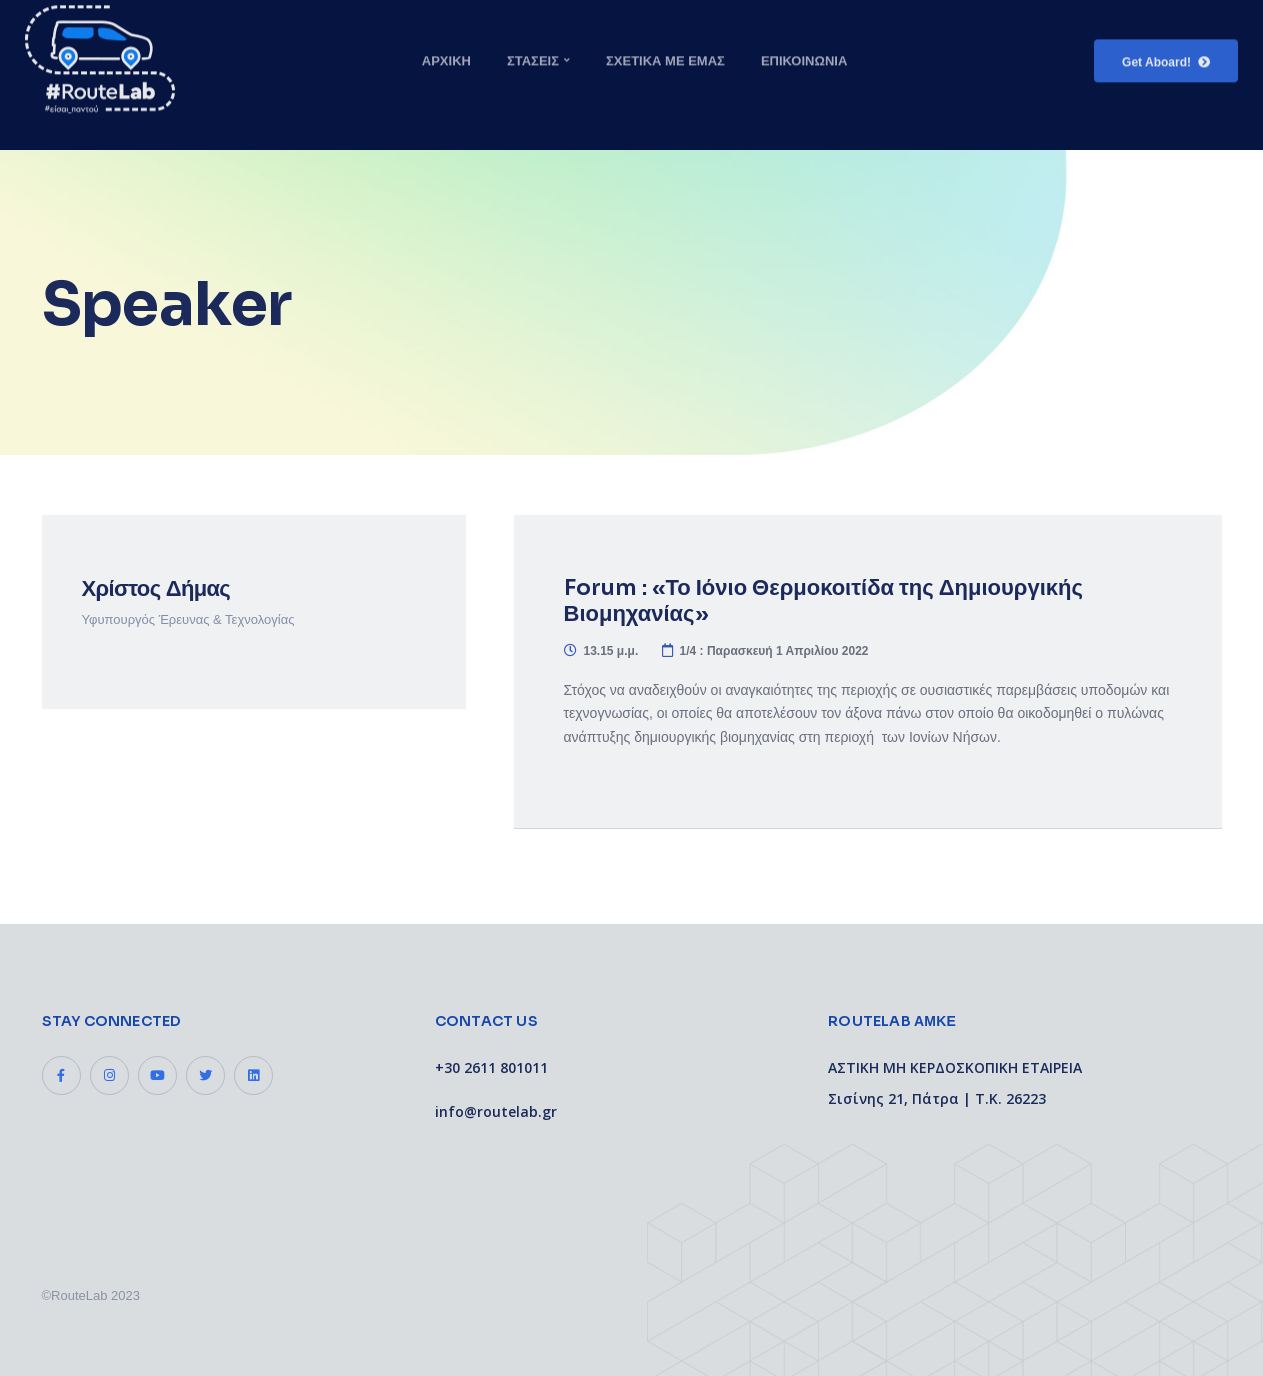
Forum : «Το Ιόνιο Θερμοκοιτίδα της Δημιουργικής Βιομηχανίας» (823, 600)
